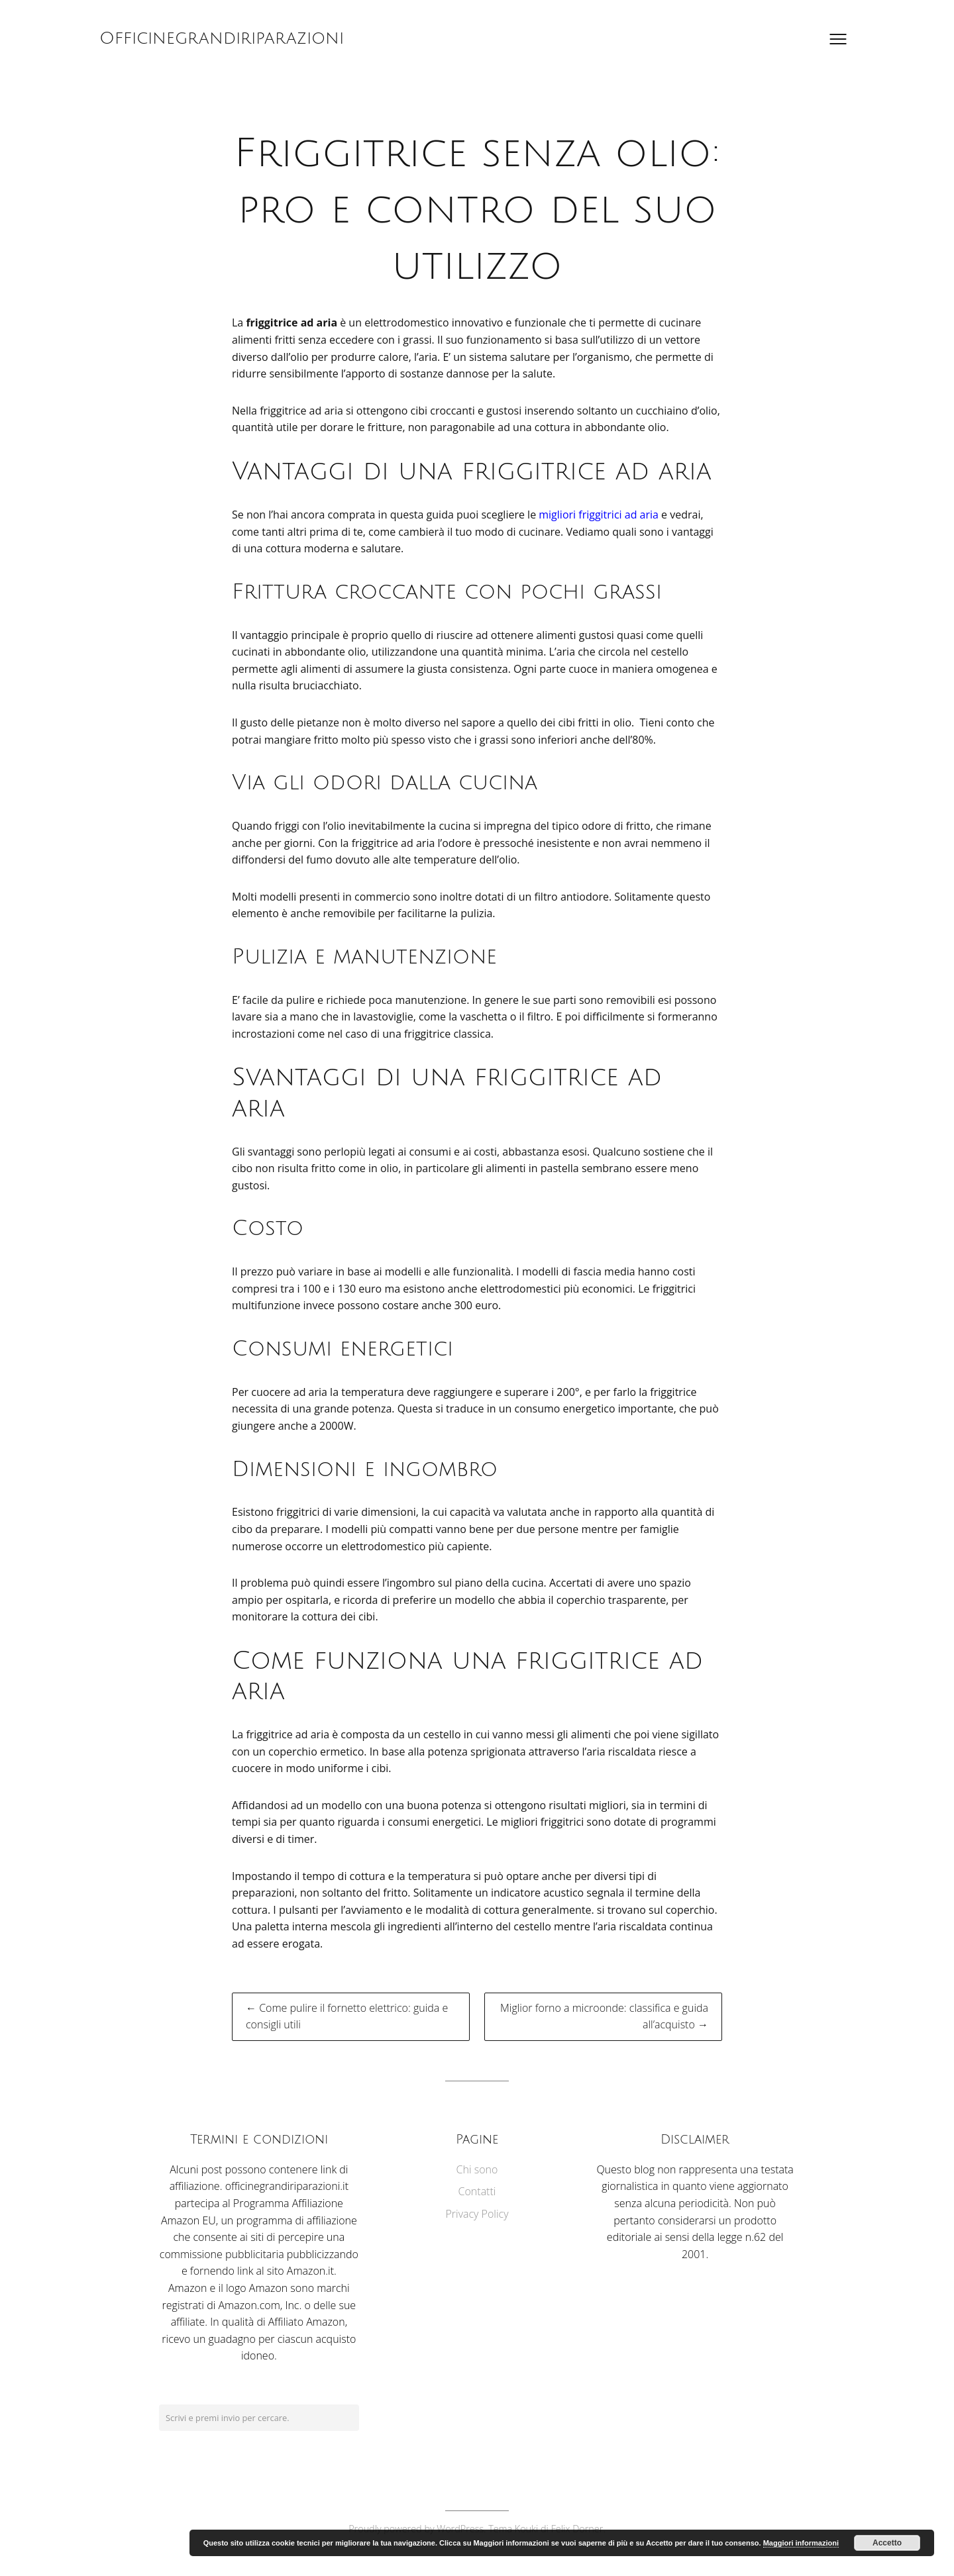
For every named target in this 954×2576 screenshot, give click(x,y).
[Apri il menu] (838, 39)
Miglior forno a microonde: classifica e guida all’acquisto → (604, 2016)
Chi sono (477, 2169)
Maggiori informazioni (801, 2543)
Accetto (887, 2543)
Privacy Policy (476, 2213)
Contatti (477, 2191)
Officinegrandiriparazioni (221, 38)
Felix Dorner (577, 2528)
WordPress (460, 2528)
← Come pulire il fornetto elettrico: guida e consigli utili (347, 2016)
